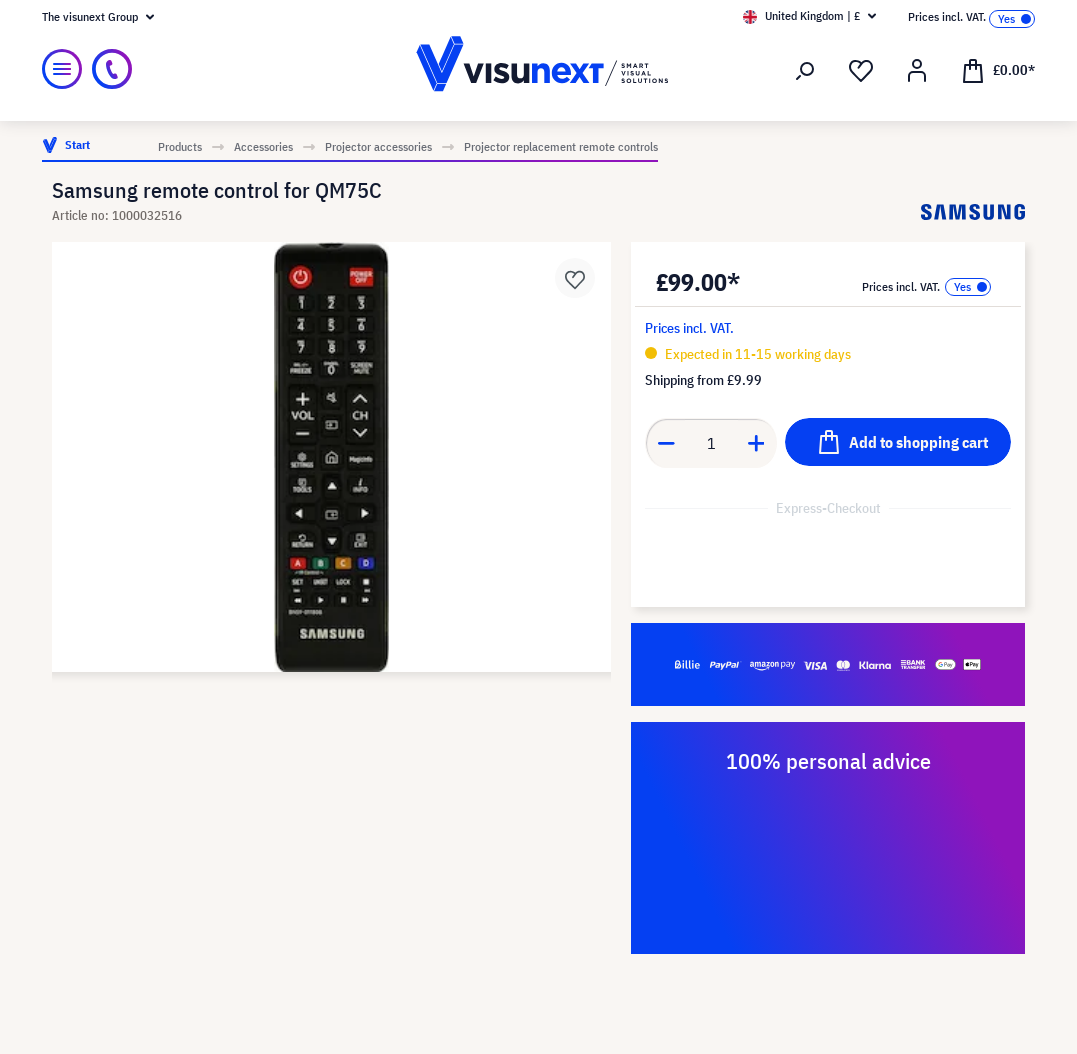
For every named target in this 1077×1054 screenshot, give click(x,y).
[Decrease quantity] (666, 443)
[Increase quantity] (757, 443)
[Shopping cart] (998, 69)
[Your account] (917, 71)
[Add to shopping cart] (898, 442)
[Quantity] (711, 443)
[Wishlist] (861, 71)
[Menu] (62, 69)
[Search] (805, 71)
